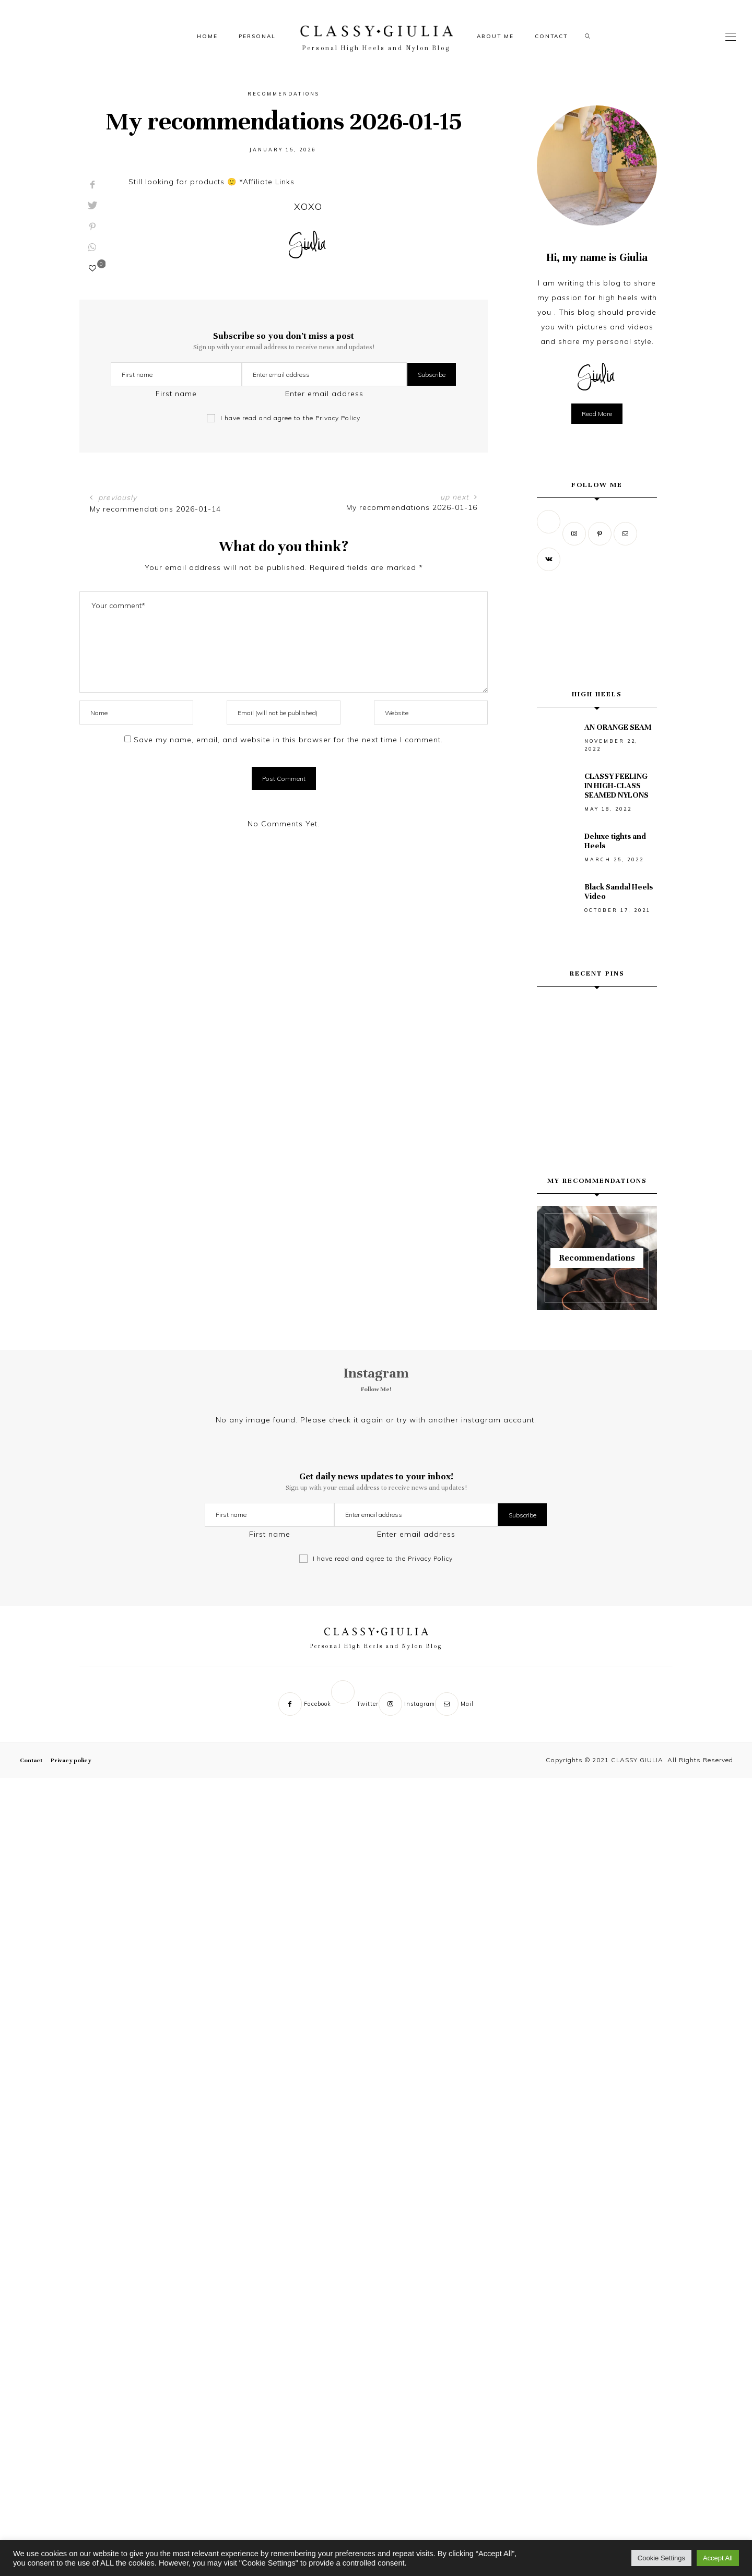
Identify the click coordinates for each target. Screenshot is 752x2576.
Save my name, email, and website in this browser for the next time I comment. (288, 739)
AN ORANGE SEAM (618, 727)
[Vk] (549, 558)
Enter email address (324, 393)
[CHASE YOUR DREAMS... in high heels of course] (597, 1100)
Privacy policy (71, 1766)
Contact (551, 36)
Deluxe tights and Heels (615, 841)
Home (207, 36)
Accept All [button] (718, 2558)
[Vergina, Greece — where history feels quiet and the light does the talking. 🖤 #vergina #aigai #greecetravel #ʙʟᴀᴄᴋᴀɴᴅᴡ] (555, 1017)
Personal (257, 36)
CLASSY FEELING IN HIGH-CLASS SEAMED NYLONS (616, 785)
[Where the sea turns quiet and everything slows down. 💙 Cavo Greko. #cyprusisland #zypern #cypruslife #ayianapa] (638, 1017)
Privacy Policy (337, 418)
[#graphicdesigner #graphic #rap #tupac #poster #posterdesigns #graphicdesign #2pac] (555, 1100)
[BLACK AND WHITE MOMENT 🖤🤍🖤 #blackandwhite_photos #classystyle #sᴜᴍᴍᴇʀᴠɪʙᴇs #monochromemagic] (597, 1058)
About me (495, 36)
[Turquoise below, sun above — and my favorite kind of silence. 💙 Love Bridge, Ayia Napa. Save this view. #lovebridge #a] (555, 1058)
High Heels (597, 694)
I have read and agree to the (290, 418)
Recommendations (284, 94)
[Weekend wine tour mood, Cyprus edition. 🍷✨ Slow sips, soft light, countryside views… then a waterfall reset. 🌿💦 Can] (597, 1017)
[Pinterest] (601, 533)
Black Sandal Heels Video (618, 891)
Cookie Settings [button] (661, 2558)
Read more (597, 414)
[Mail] (626, 533)
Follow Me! (376, 1389)
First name (176, 393)
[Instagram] (575, 533)
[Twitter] (549, 533)
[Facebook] (304, 1709)
